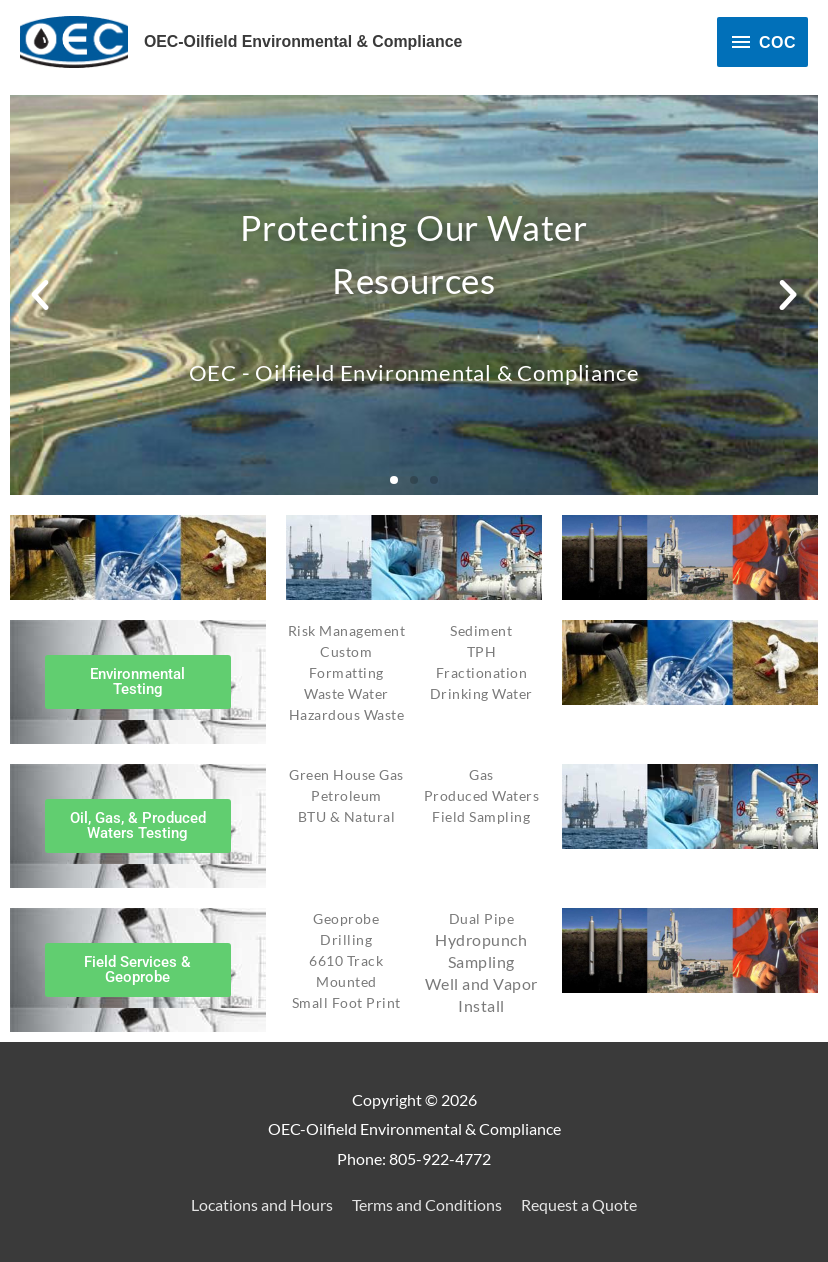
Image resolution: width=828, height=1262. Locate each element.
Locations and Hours (262, 1204)
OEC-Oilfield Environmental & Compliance (304, 41)
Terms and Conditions (427, 1204)
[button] (40, 295)
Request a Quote (579, 1204)
